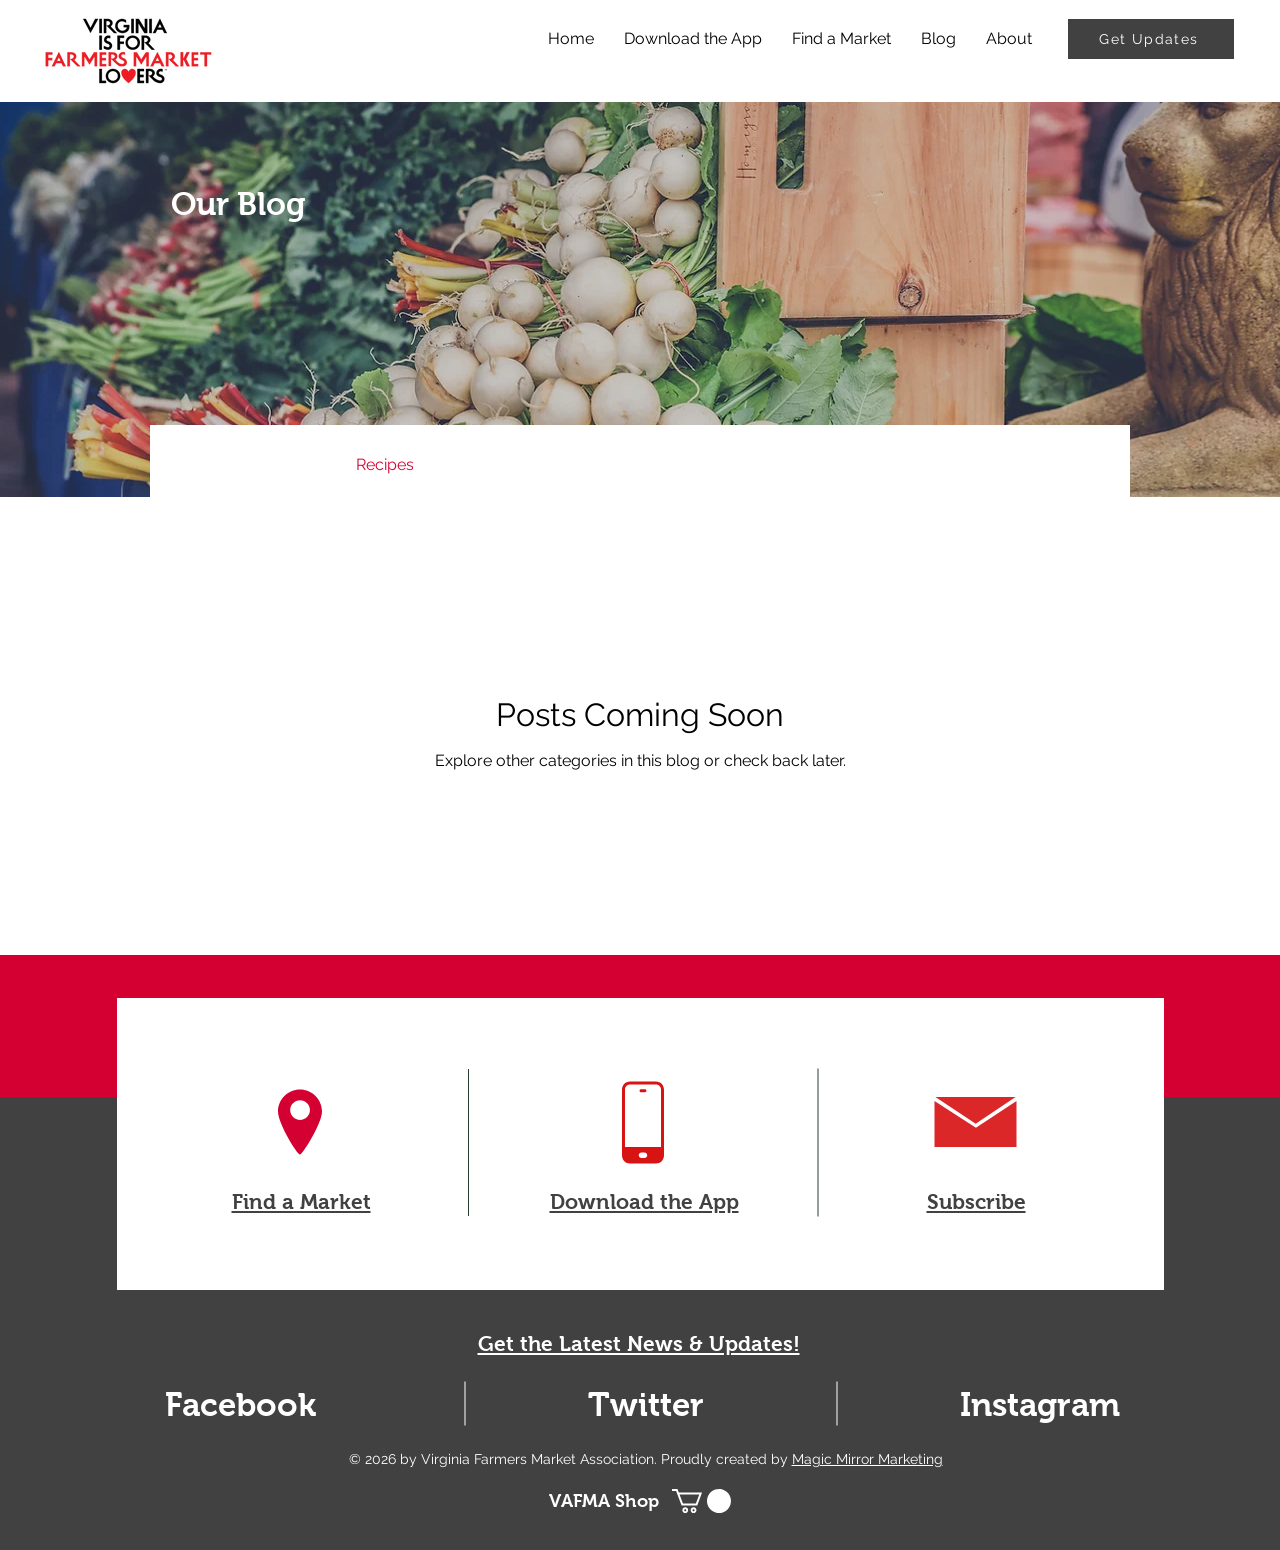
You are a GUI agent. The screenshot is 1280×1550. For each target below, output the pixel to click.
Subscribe (976, 1201)
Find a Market (301, 1201)
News (295, 464)
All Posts (202, 464)
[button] (1084, 467)
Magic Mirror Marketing (867, 1459)
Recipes (385, 464)
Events (479, 464)
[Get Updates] (1151, 39)
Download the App (644, 1201)
